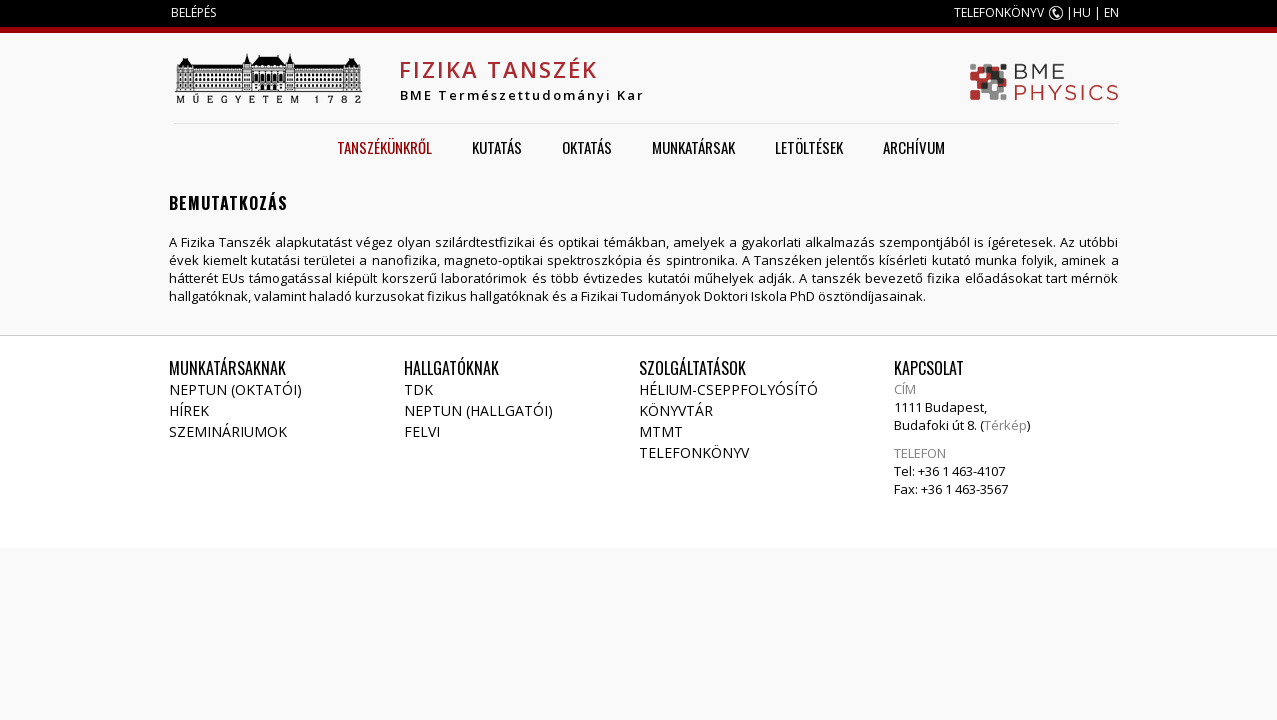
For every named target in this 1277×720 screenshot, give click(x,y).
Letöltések (809, 147)
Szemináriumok (228, 431)
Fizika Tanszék (498, 69)
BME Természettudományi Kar (522, 95)
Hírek (189, 410)
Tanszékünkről (384, 147)
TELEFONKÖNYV (999, 12)
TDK (418, 389)
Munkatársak (693, 147)
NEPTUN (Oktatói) (235, 389)
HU (1082, 12)
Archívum (914, 147)
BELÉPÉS (193, 12)
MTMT (661, 431)
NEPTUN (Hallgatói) (478, 410)
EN (1111, 12)
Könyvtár (676, 410)
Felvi (422, 431)
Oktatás (587, 147)
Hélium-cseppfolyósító (728, 389)
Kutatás (497, 147)
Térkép (1005, 425)
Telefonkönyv (694, 452)
